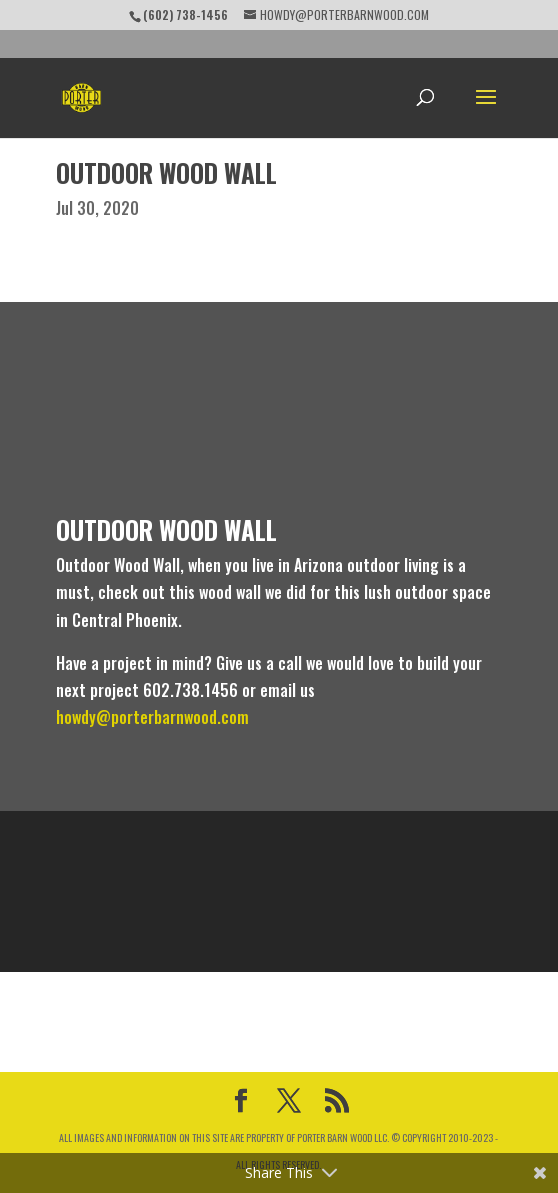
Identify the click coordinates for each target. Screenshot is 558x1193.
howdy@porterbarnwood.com (152, 717)
